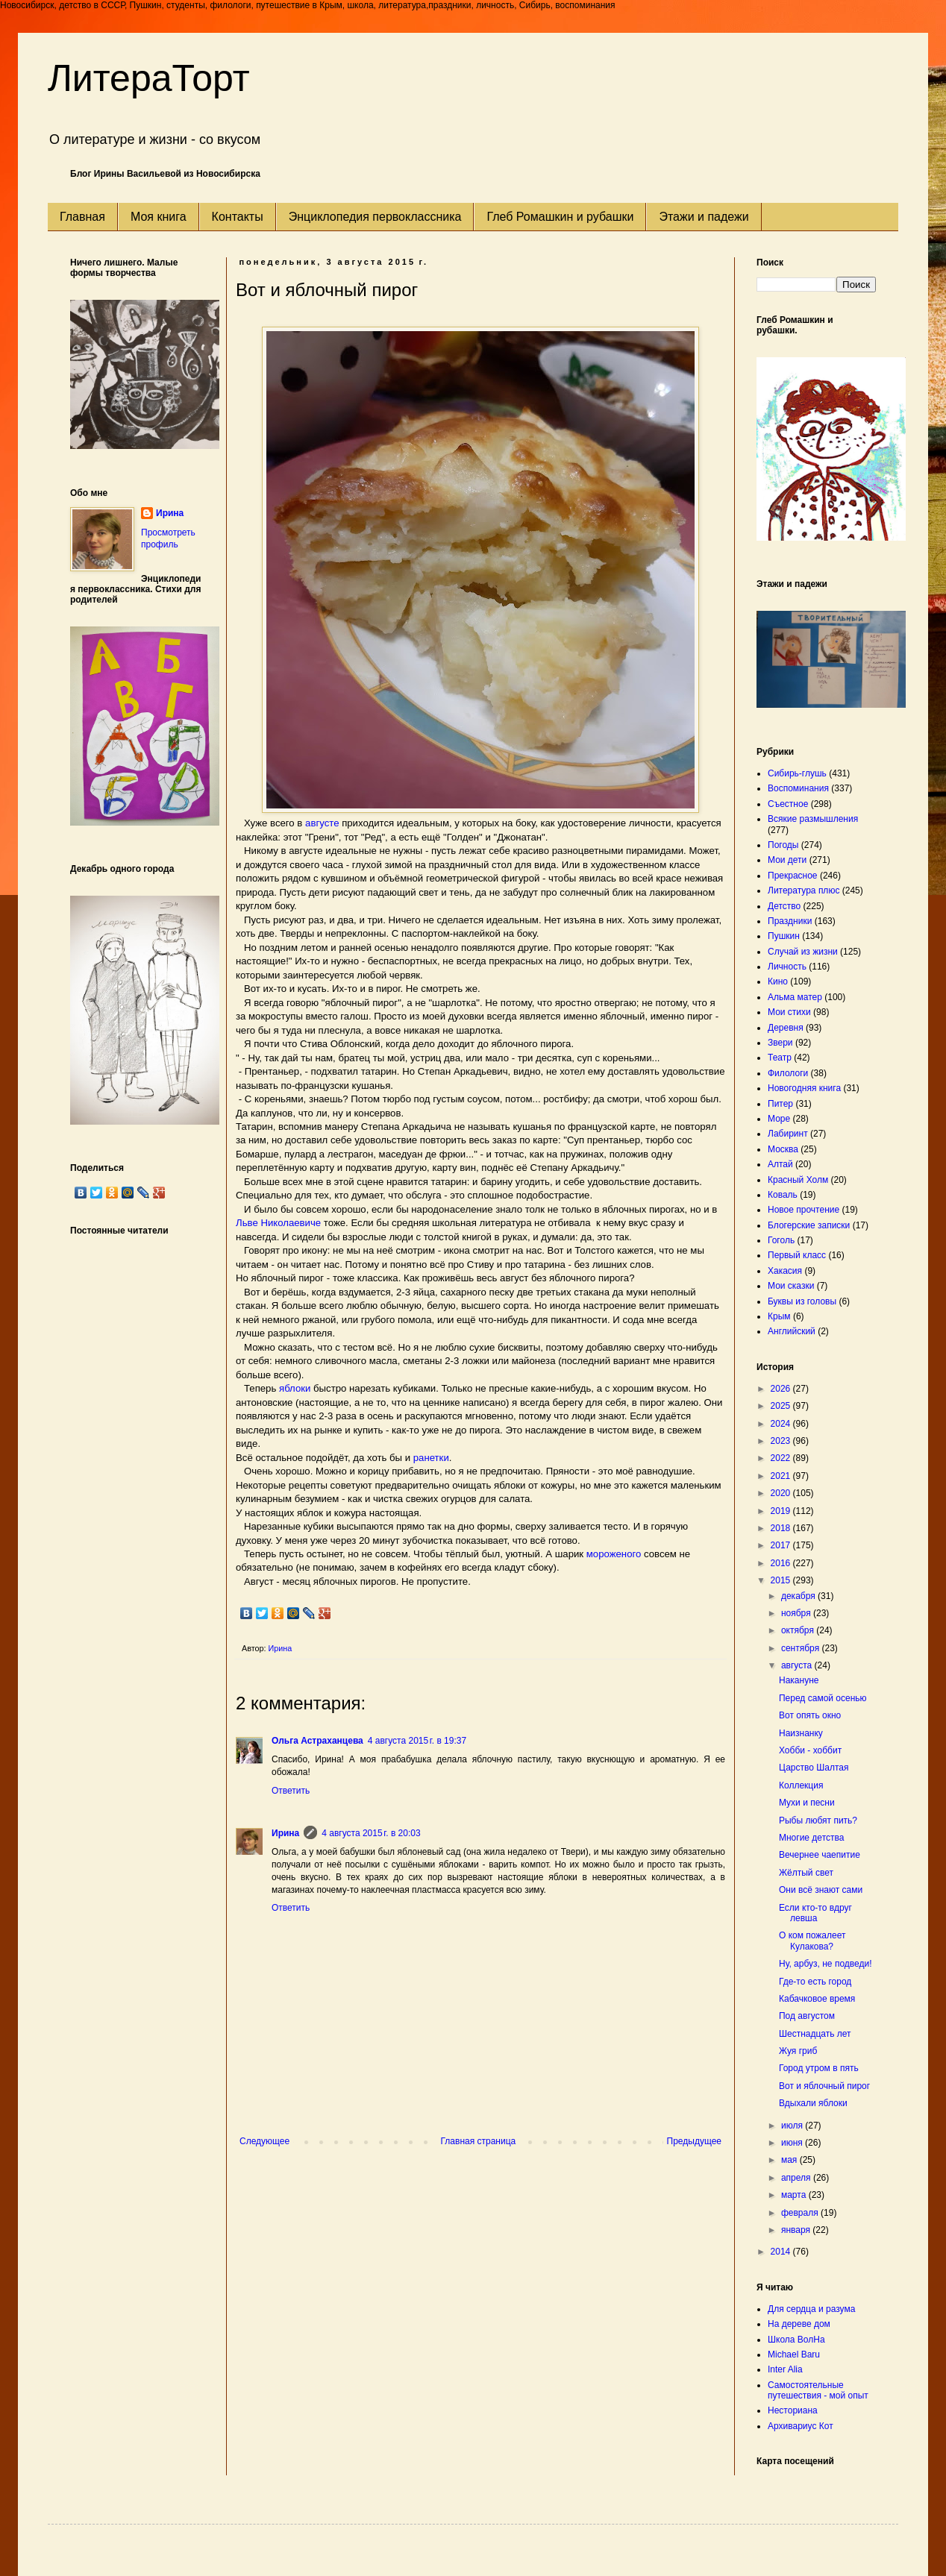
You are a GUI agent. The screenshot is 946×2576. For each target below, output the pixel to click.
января (796, 2230)
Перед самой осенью (823, 1698)
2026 (782, 1388)
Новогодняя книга (804, 1088)
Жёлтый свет (806, 1872)
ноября (797, 1613)
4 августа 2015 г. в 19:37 (417, 1740)
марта (795, 2195)
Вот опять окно (810, 1715)
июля (793, 2125)
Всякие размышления (813, 819)
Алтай (780, 1164)
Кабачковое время (817, 1999)
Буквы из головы (802, 1301)
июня (793, 2142)
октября (798, 1630)
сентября (801, 1648)
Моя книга (159, 216)
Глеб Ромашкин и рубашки (559, 216)
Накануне (798, 1680)
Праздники (790, 921)
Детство (784, 906)
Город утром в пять (819, 2068)
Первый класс (797, 1255)
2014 (782, 2251)
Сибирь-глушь (797, 773)
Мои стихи (789, 1012)
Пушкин (784, 936)
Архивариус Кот (800, 2426)
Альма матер (795, 997)
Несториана (793, 2410)
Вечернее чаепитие (819, 1855)
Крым (779, 1316)
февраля (801, 2213)
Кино (778, 981)
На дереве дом (799, 2324)
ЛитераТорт (149, 78)
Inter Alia (785, 2369)
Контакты (237, 216)
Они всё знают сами (820, 1890)
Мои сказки (791, 1286)
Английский (791, 1331)
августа (798, 1665)
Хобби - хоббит (810, 1750)
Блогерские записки (809, 1225)
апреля (797, 2178)
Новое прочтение (803, 1209)
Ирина (285, 1833)
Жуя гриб (798, 2051)
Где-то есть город (815, 1981)
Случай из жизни (803, 951)
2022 (782, 1458)
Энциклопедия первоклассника (375, 216)
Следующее (264, 2141)
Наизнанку (801, 1733)
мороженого (615, 1553)
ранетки (431, 1457)
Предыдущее (694, 2141)
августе (323, 823)
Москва (783, 1149)
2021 (782, 1476)
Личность (787, 966)
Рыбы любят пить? (818, 1820)
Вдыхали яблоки (813, 2103)
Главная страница (478, 2141)
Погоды (783, 845)
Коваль (783, 1195)
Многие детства (811, 1837)
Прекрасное (793, 875)
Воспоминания (798, 788)
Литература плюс (803, 890)
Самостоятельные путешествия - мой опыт (818, 2390)
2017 (782, 1545)
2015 (782, 1580)
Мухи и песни (807, 1802)
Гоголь (781, 1240)
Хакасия (785, 1271)
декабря (799, 1596)
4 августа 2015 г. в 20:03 (371, 1833)
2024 (782, 1424)
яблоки (294, 1388)
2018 (782, 1528)
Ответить (291, 1790)
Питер (780, 1104)
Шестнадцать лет (815, 2034)
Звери (780, 1042)
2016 (782, 1563)
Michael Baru (794, 2354)
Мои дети (787, 860)
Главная (82, 216)
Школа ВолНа (796, 2339)
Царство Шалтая (813, 1767)
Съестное (788, 804)
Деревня (786, 1027)
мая (790, 2160)
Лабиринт (788, 1133)
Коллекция (801, 1785)
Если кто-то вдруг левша (815, 1913)
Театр (780, 1057)
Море (779, 1118)
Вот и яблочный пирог (824, 2086)
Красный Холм (798, 1180)
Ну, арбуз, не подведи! (825, 1963)
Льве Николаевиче (280, 1222)
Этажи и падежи (703, 216)
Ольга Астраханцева (317, 1740)
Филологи (788, 1073)
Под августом (807, 2016)
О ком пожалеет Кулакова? (812, 1940)
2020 (782, 1493)
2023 (782, 1441)
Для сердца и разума (811, 2309)
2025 (782, 1406)
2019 (782, 1511)
